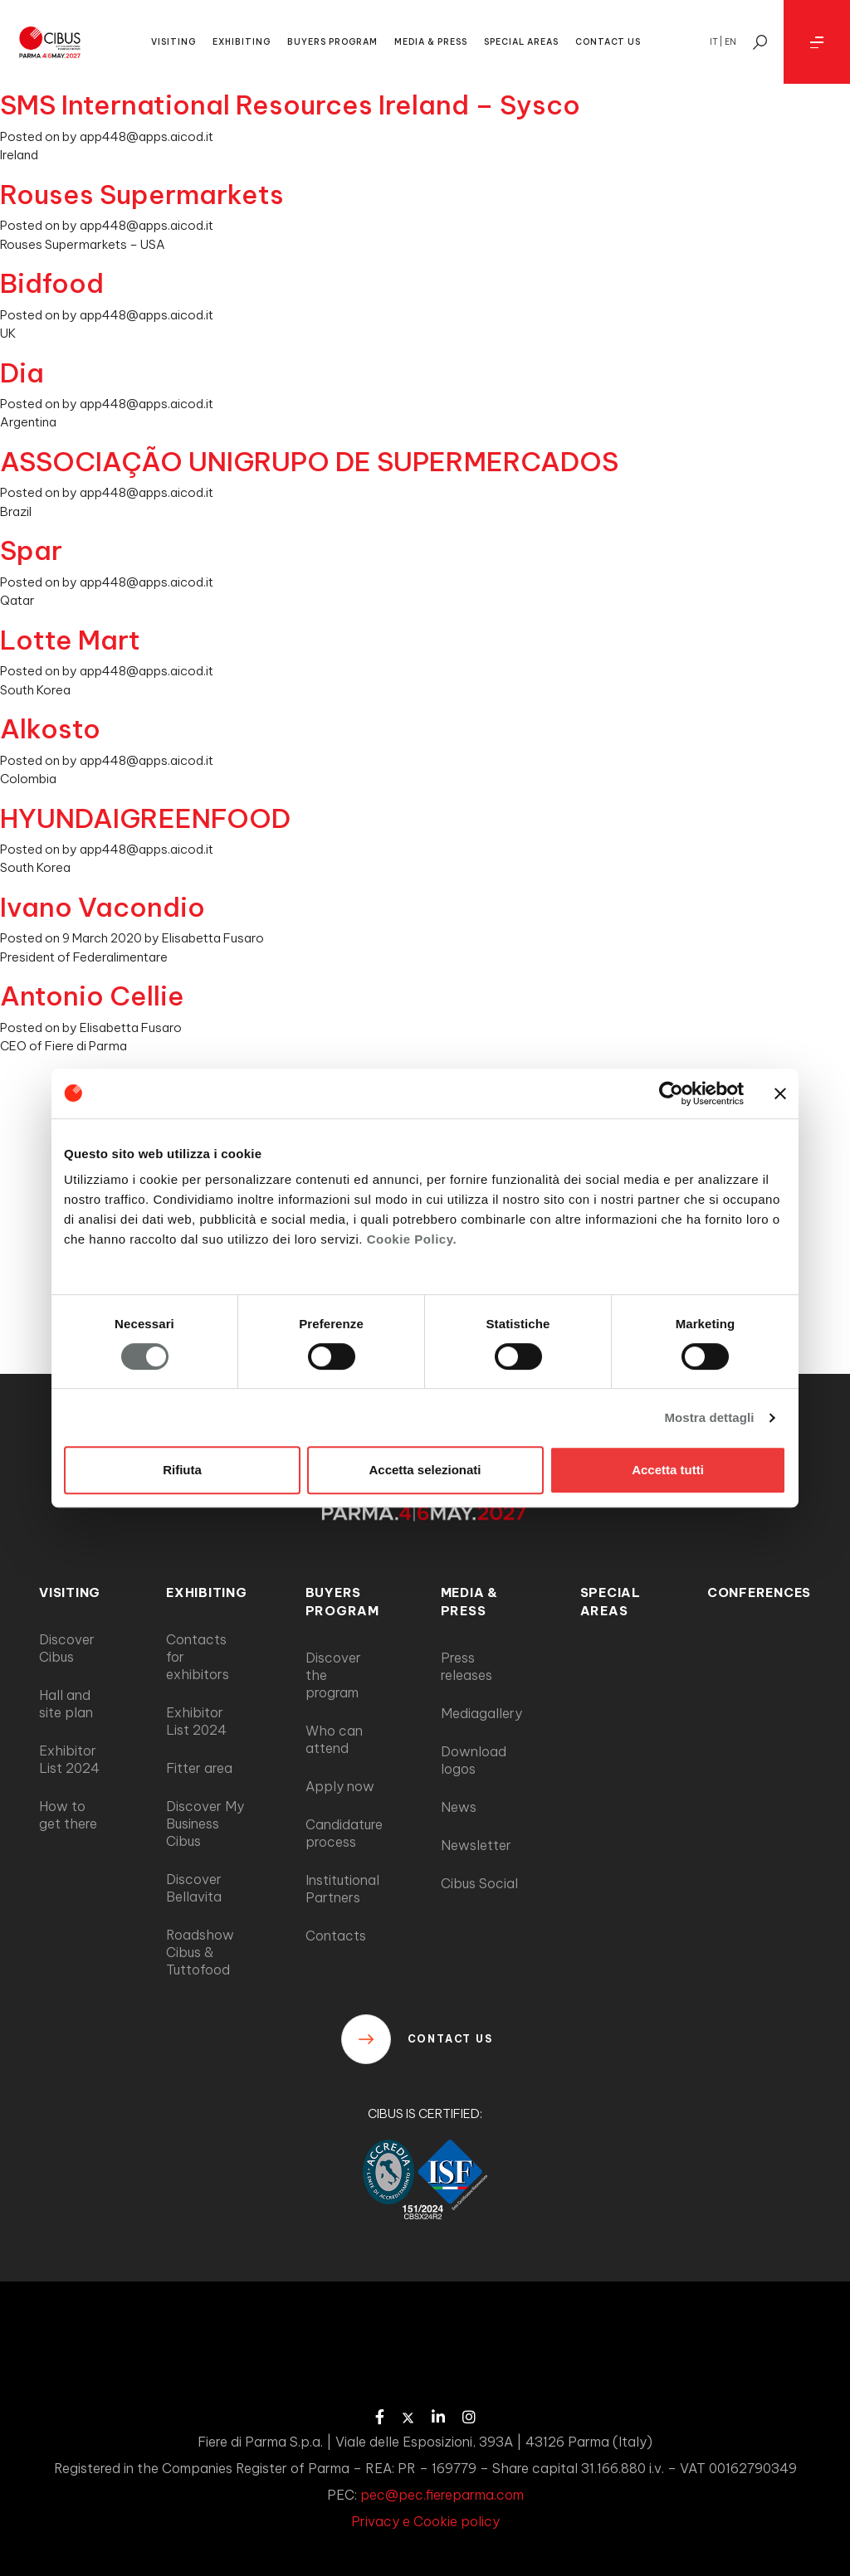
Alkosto (50, 728)
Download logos (473, 1760)
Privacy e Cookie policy (425, 2521)
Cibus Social (479, 1883)
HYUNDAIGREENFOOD (145, 818)
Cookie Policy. (412, 1239)
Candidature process (344, 1833)
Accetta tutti (668, 1470)
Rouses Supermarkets (142, 194)
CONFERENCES (759, 1592)
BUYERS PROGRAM (332, 42)
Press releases (466, 1666)
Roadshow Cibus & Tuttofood (200, 1952)
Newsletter (476, 1845)
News (458, 1807)
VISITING (173, 42)
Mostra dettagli (709, 1417)
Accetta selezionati (425, 1470)
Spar (31, 550)
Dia (22, 372)
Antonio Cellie (92, 995)
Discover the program (333, 1675)
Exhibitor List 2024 (69, 1759)
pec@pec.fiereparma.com (442, 2494)
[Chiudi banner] (780, 1093)
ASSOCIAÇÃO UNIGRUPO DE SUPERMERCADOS (309, 461)
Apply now (339, 1786)
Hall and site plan (66, 1704)
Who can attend (334, 1739)
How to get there (68, 1815)
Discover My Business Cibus (205, 1823)
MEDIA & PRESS (430, 42)
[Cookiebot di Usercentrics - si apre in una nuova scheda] (671, 1093)
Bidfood (52, 282)
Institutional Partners (342, 1889)
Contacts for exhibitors (197, 1656)
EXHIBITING (241, 42)
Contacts (335, 1935)
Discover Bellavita (194, 1888)
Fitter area (199, 1768)
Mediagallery (481, 1713)
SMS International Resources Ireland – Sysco (290, 104)
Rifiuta (182, 1470)
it (714, 42)
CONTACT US (608, 42)
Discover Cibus (67, 1648)
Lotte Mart (70, 639)
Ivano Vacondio (102, 906)
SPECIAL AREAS (521, 42)
